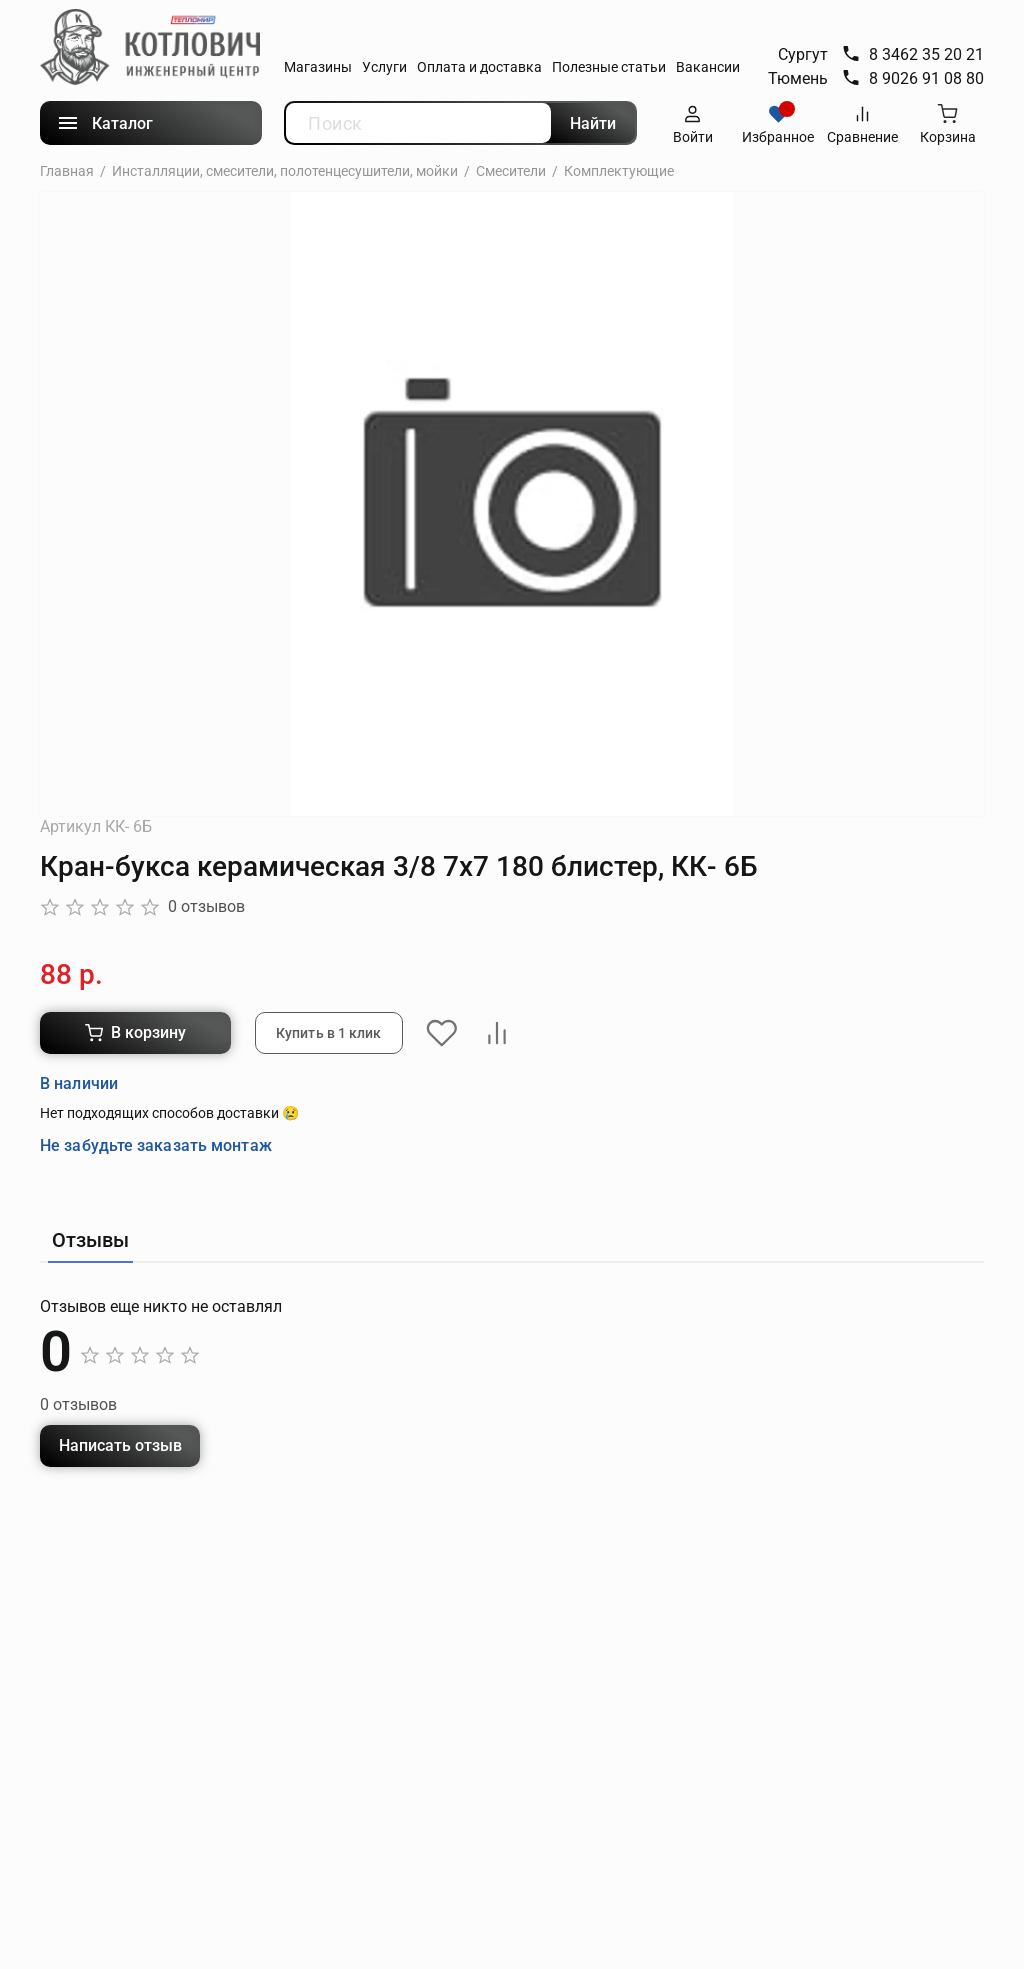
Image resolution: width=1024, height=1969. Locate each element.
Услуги (384, 67)
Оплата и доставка (479, 67)
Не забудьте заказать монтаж (156, 1086)
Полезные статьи (609, 67)
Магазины (318, 67)
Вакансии (708, 67)
